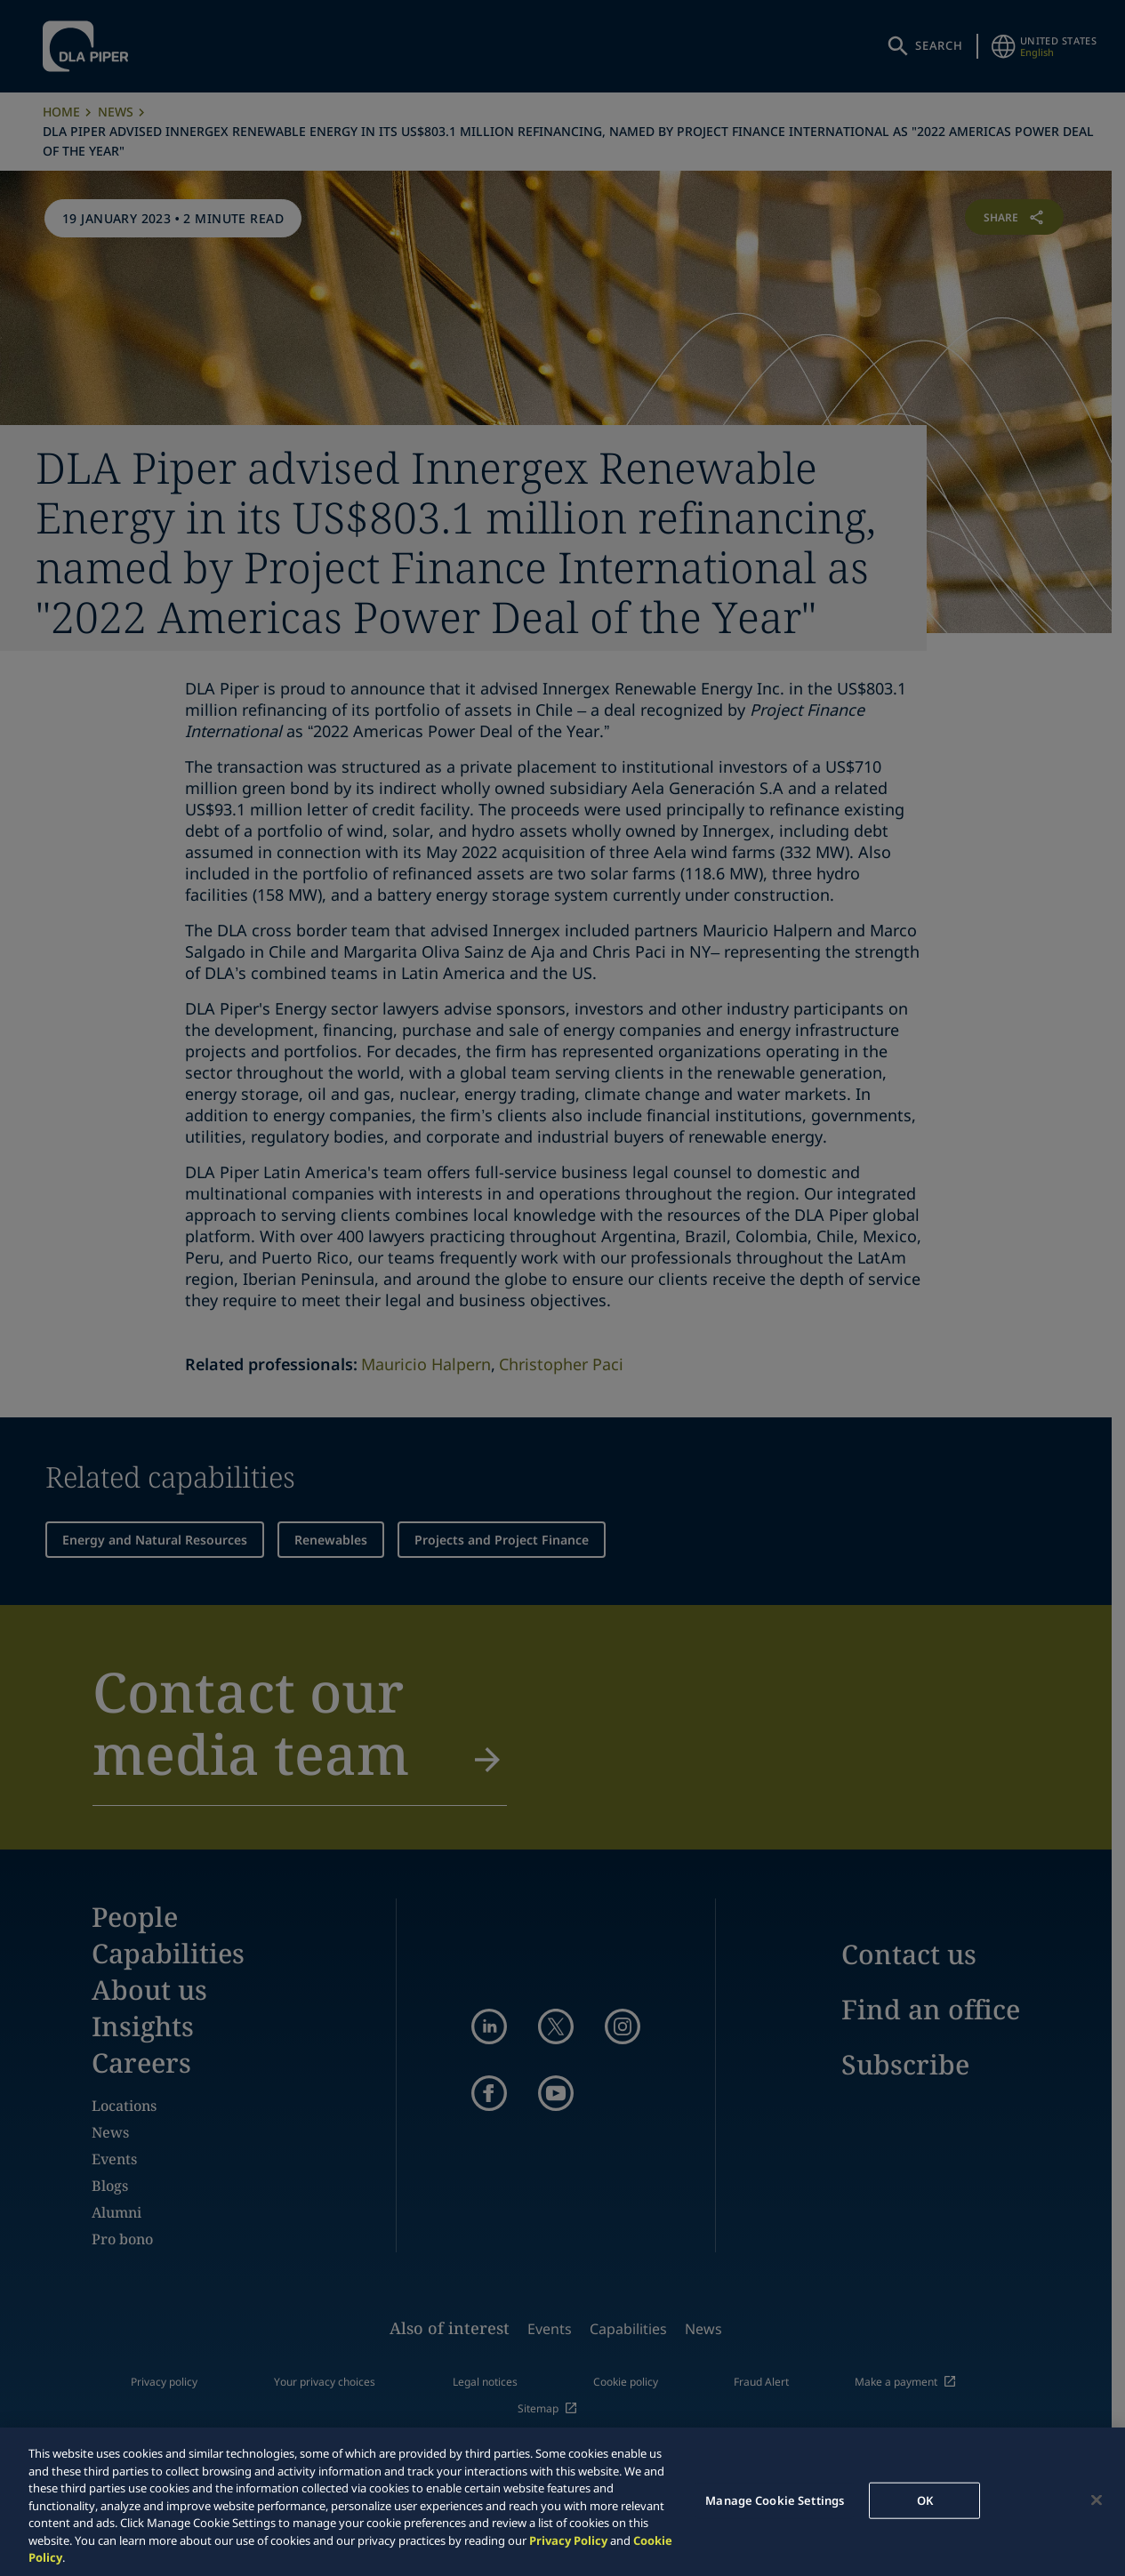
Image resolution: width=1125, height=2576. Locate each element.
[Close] (1096, 2499)
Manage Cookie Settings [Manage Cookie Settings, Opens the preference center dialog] (774, 2500)
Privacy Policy (568, 2540)
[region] (562, 2502)
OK (925, 2500)
